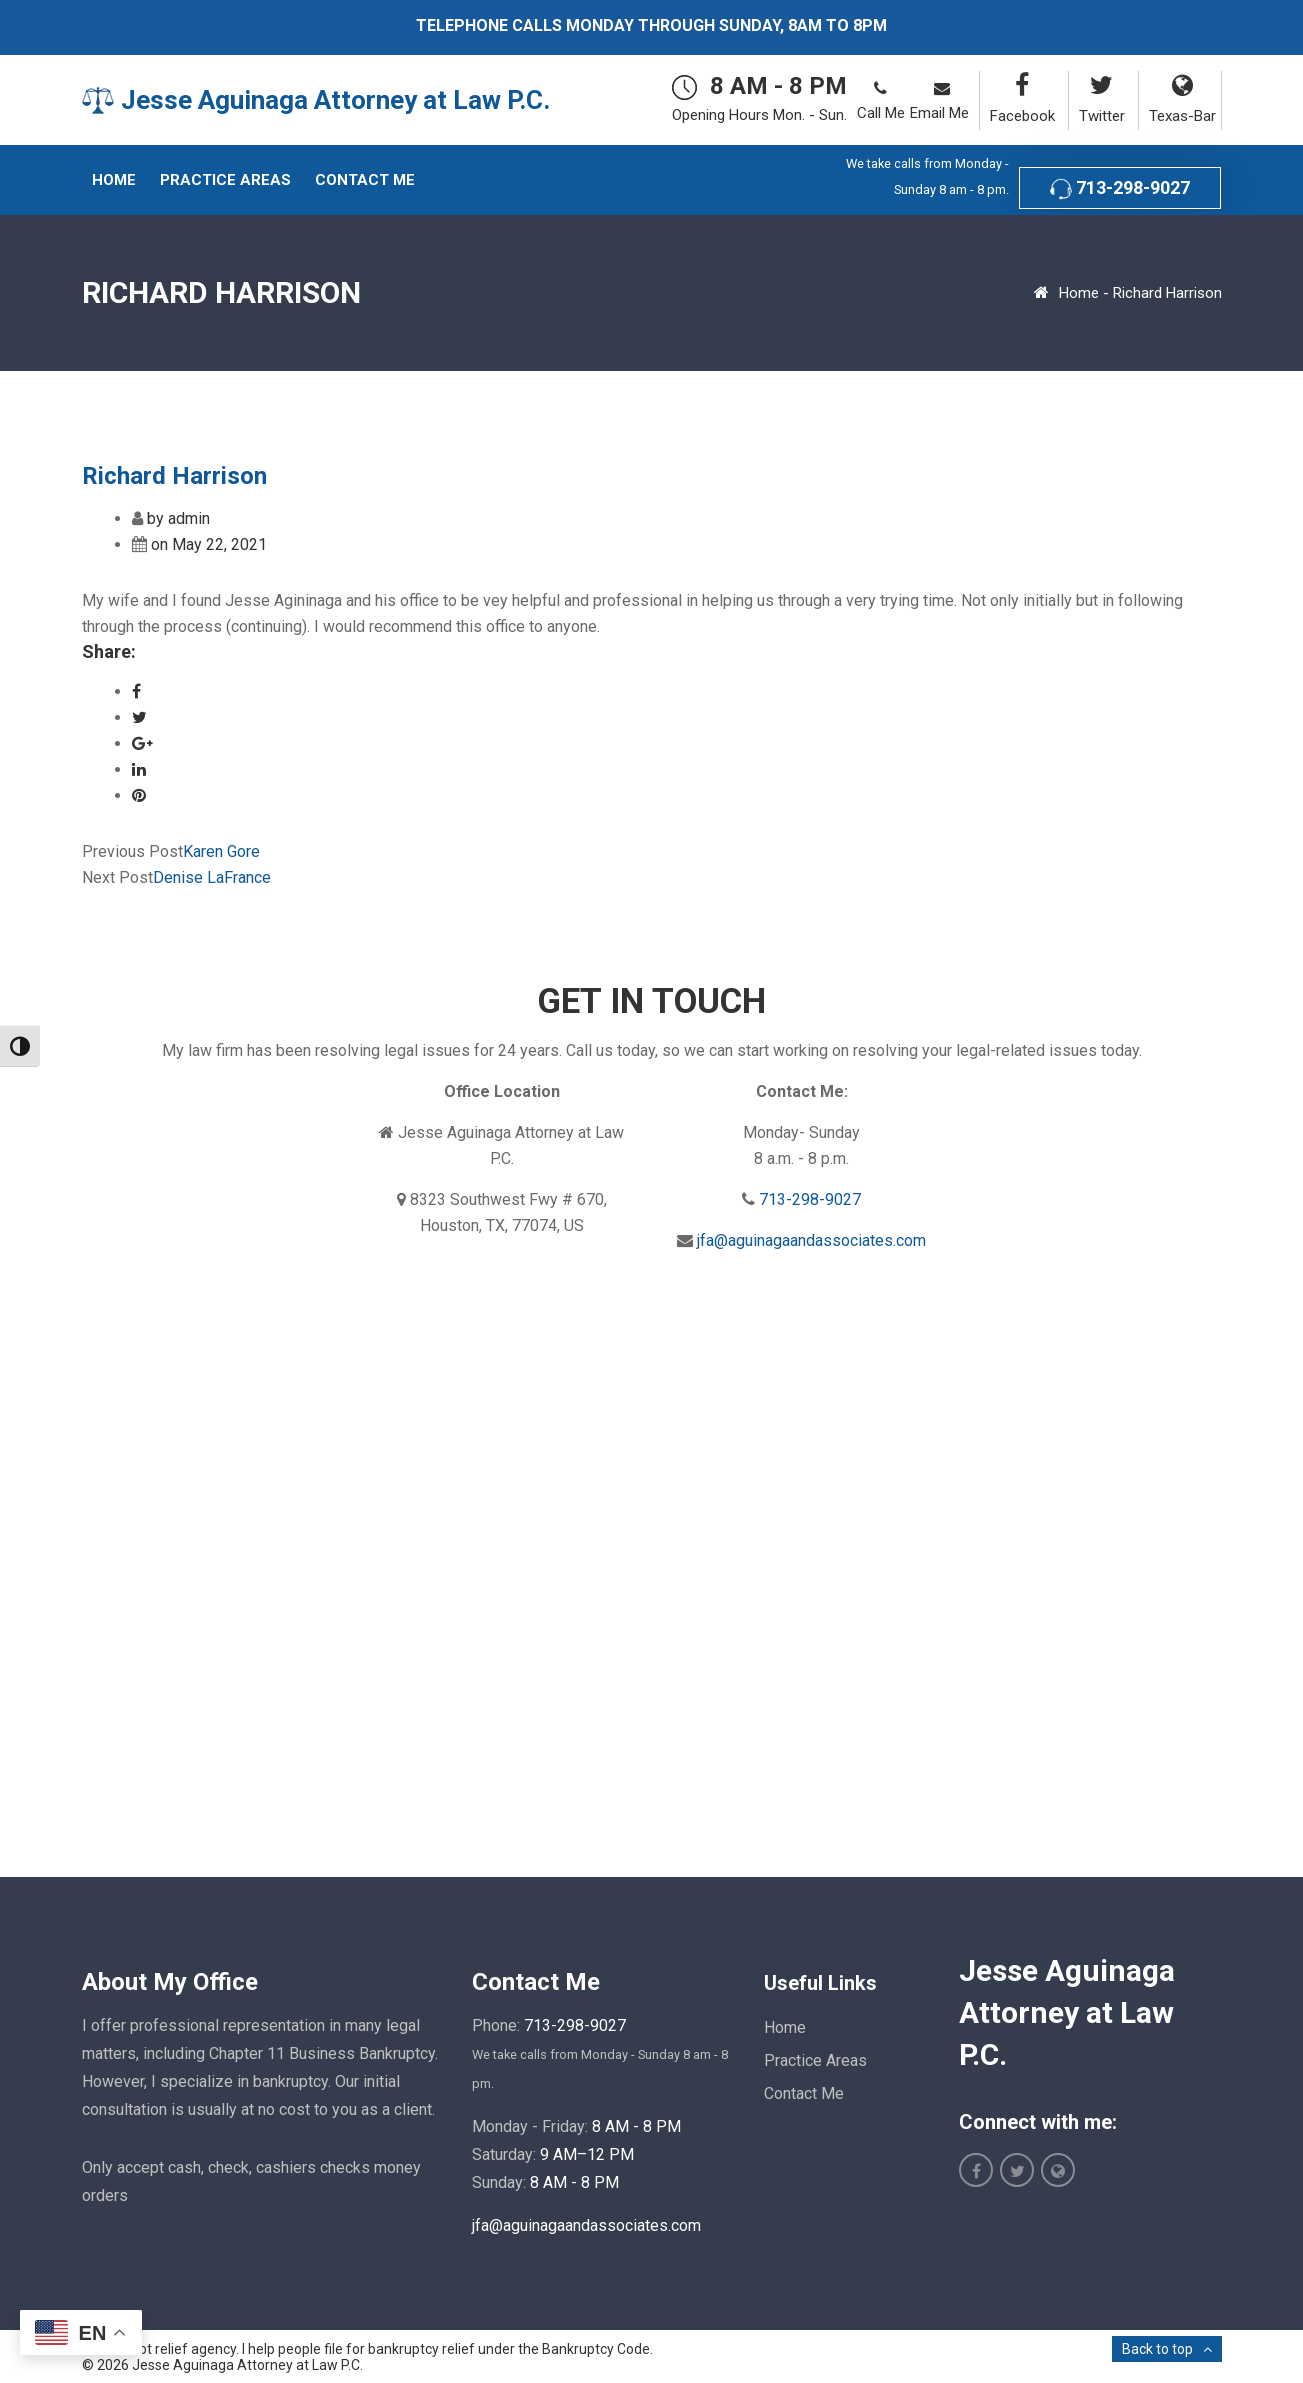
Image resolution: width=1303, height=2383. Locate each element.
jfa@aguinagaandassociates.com (811, 1240)
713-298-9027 (1120, 188)
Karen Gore (221, 851)
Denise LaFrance (212, 877)
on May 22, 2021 (209, 544)
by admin (178, 518)
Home (1079, 293)
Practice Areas (815, 2060)
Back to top (1157, 2349)
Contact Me (804, 2093)
